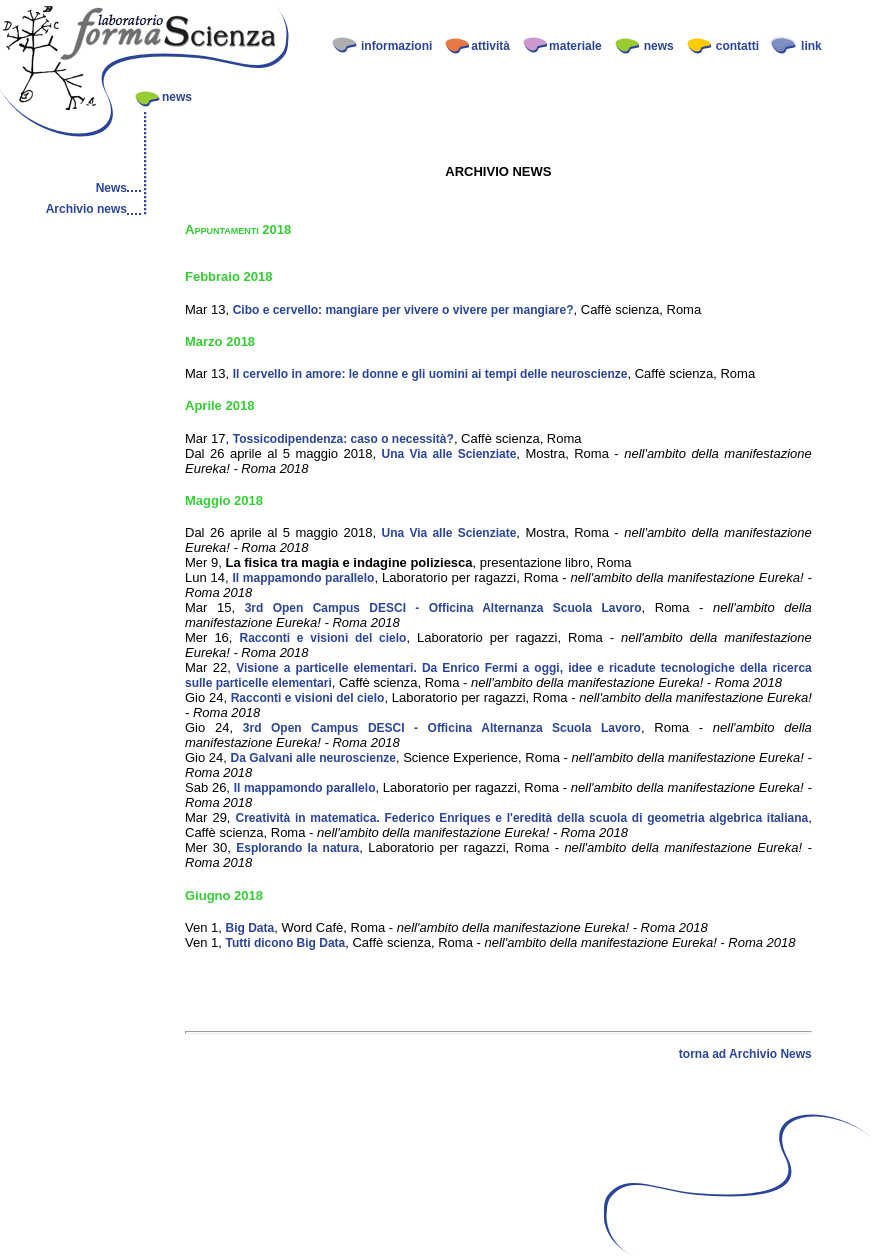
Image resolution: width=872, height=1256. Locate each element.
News (111, 188)
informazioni (396, 46)
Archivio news (86, 209)
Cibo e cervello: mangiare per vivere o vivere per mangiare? (403, 310)
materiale (575, 46)
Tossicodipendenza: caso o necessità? (343, 439)
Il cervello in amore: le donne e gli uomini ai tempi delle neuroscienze (430, 374)
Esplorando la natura (297, 848)
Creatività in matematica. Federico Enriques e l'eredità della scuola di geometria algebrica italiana (522, 818)
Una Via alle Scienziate (449, 454)
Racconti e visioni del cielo (322, 638)
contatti (737, 46)
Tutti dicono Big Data (285, 943)
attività (490, 46)
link (811, 46)
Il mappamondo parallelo (304, 578)
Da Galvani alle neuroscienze (313, 758)
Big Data (249, 928)
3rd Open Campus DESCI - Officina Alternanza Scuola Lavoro (443, 608)
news (659, 46)
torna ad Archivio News (745, 1054)
